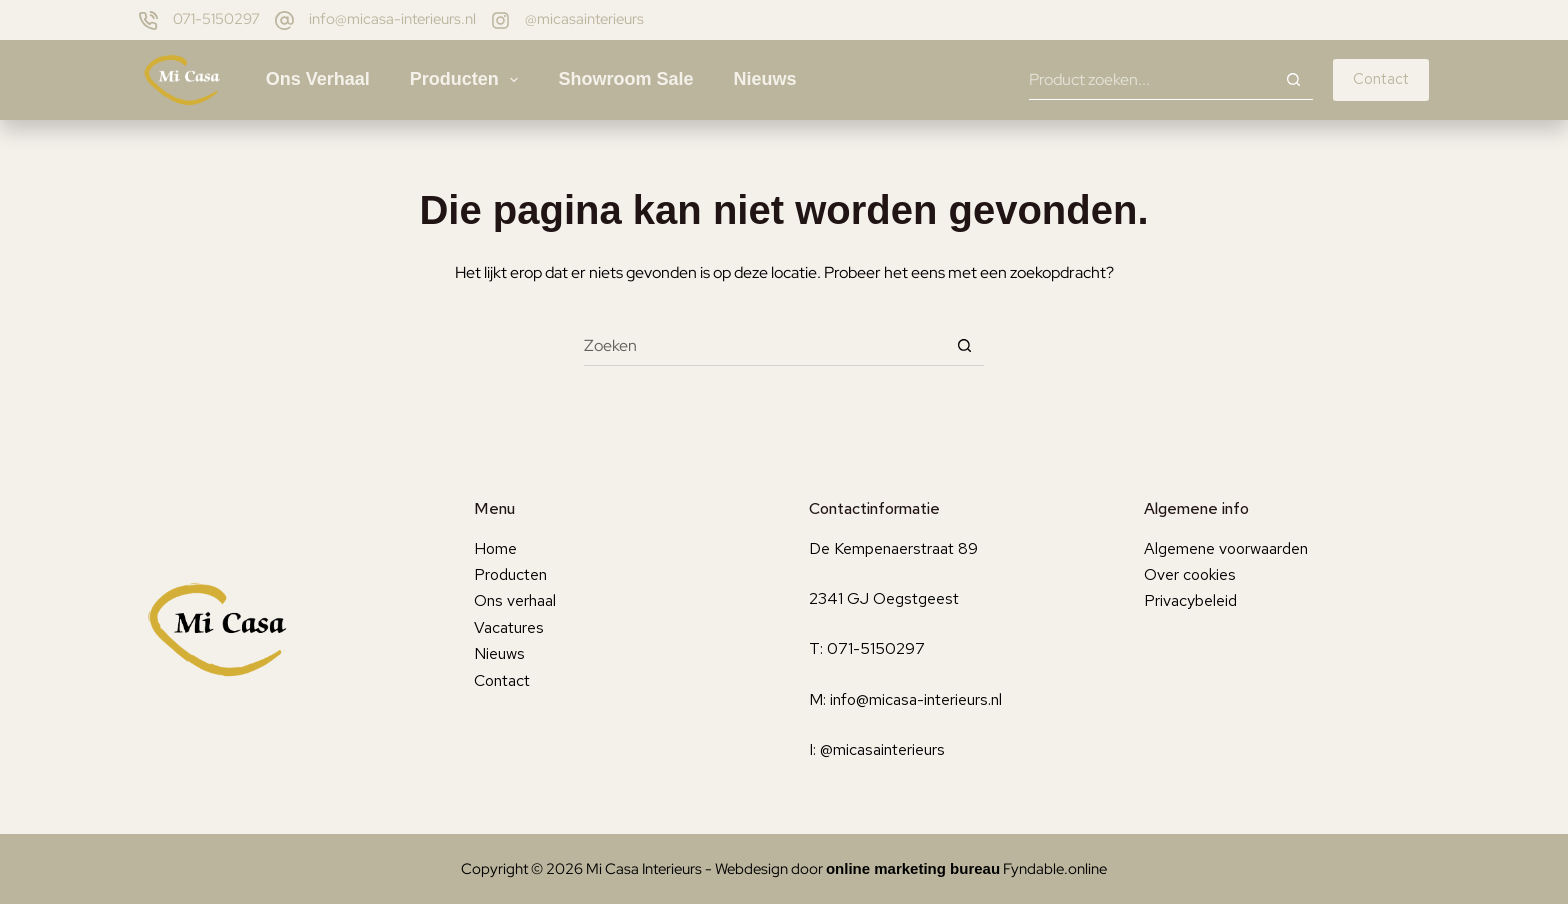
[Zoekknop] (1293, 80)
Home (495, 548)
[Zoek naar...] (1151, 80)
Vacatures (509, 627)
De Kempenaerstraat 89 (893, 548)
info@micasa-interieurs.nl (392, 19)
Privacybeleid (1190, 600)
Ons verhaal (318, 79)
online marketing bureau (913, 868)
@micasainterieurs (584, 19)
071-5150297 (216, 19)
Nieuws (764, 79)
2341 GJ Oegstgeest (884, 598)
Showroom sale (625, 79)
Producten (468, 80)
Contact (1381, 79)
